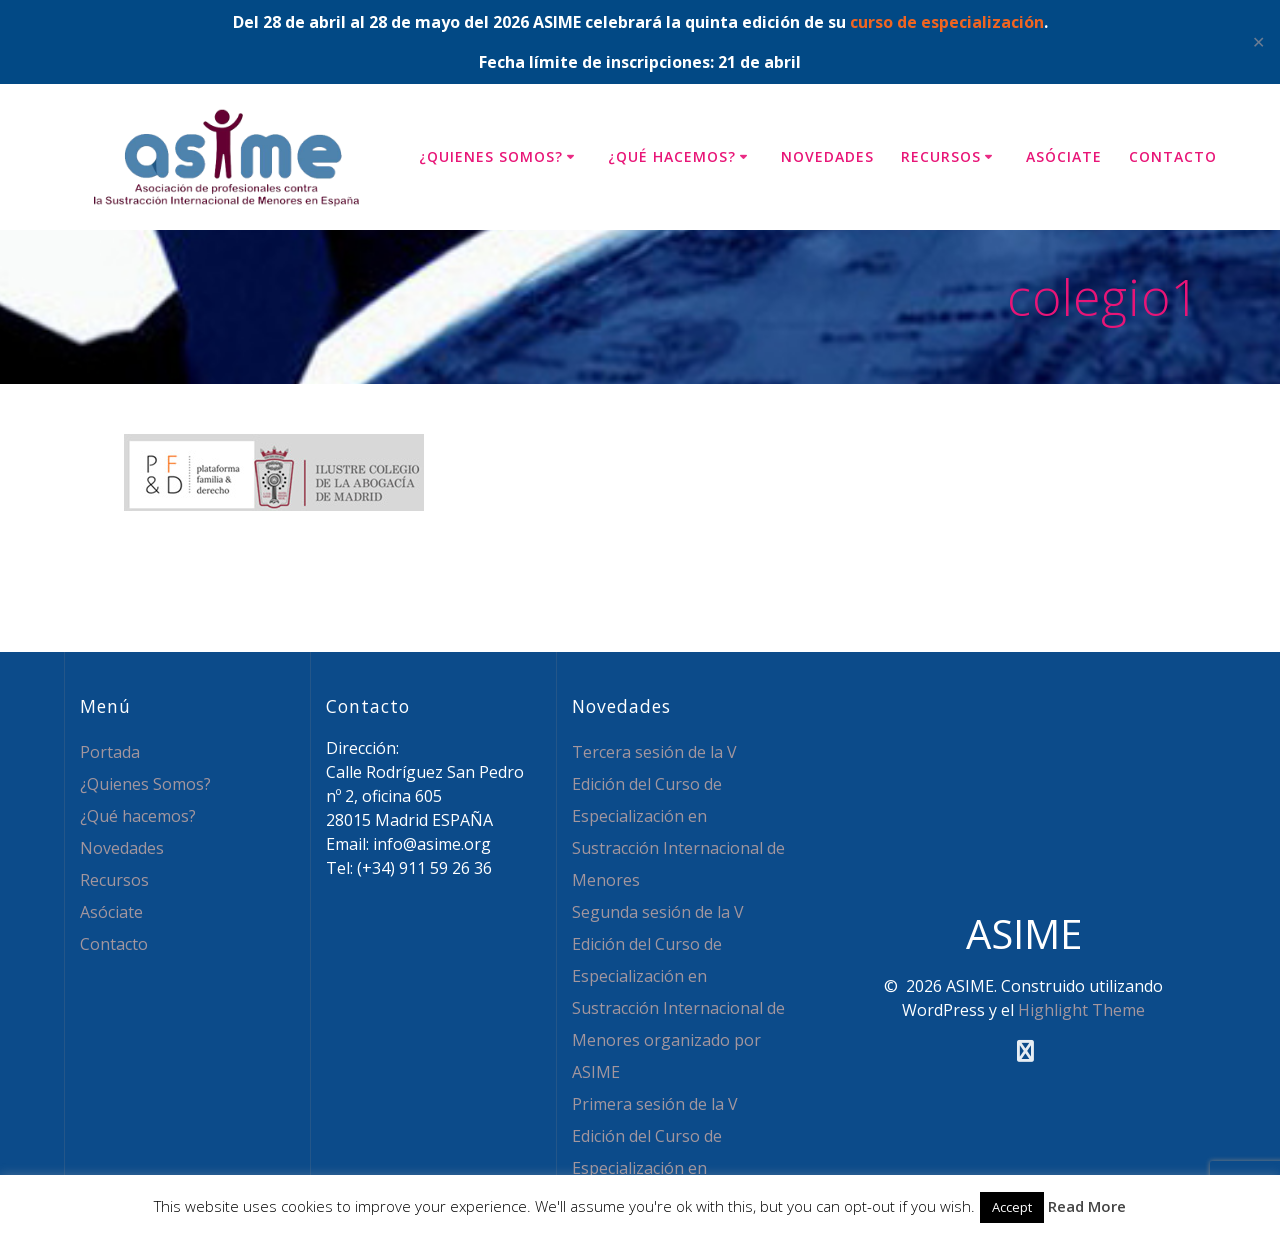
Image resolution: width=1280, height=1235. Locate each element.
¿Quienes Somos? (491, 156)
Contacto (1173, 156)
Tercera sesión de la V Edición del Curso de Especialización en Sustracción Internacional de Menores (678, 816)
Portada (110, 752)
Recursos (941, 156)
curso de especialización (947, 22)
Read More (1087, 1206)
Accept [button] (1012, 1207)
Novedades (827, 156)
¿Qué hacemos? (672, 156)
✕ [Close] (1258, 42)
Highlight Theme (1081, 1010)
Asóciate (1064, 156)
